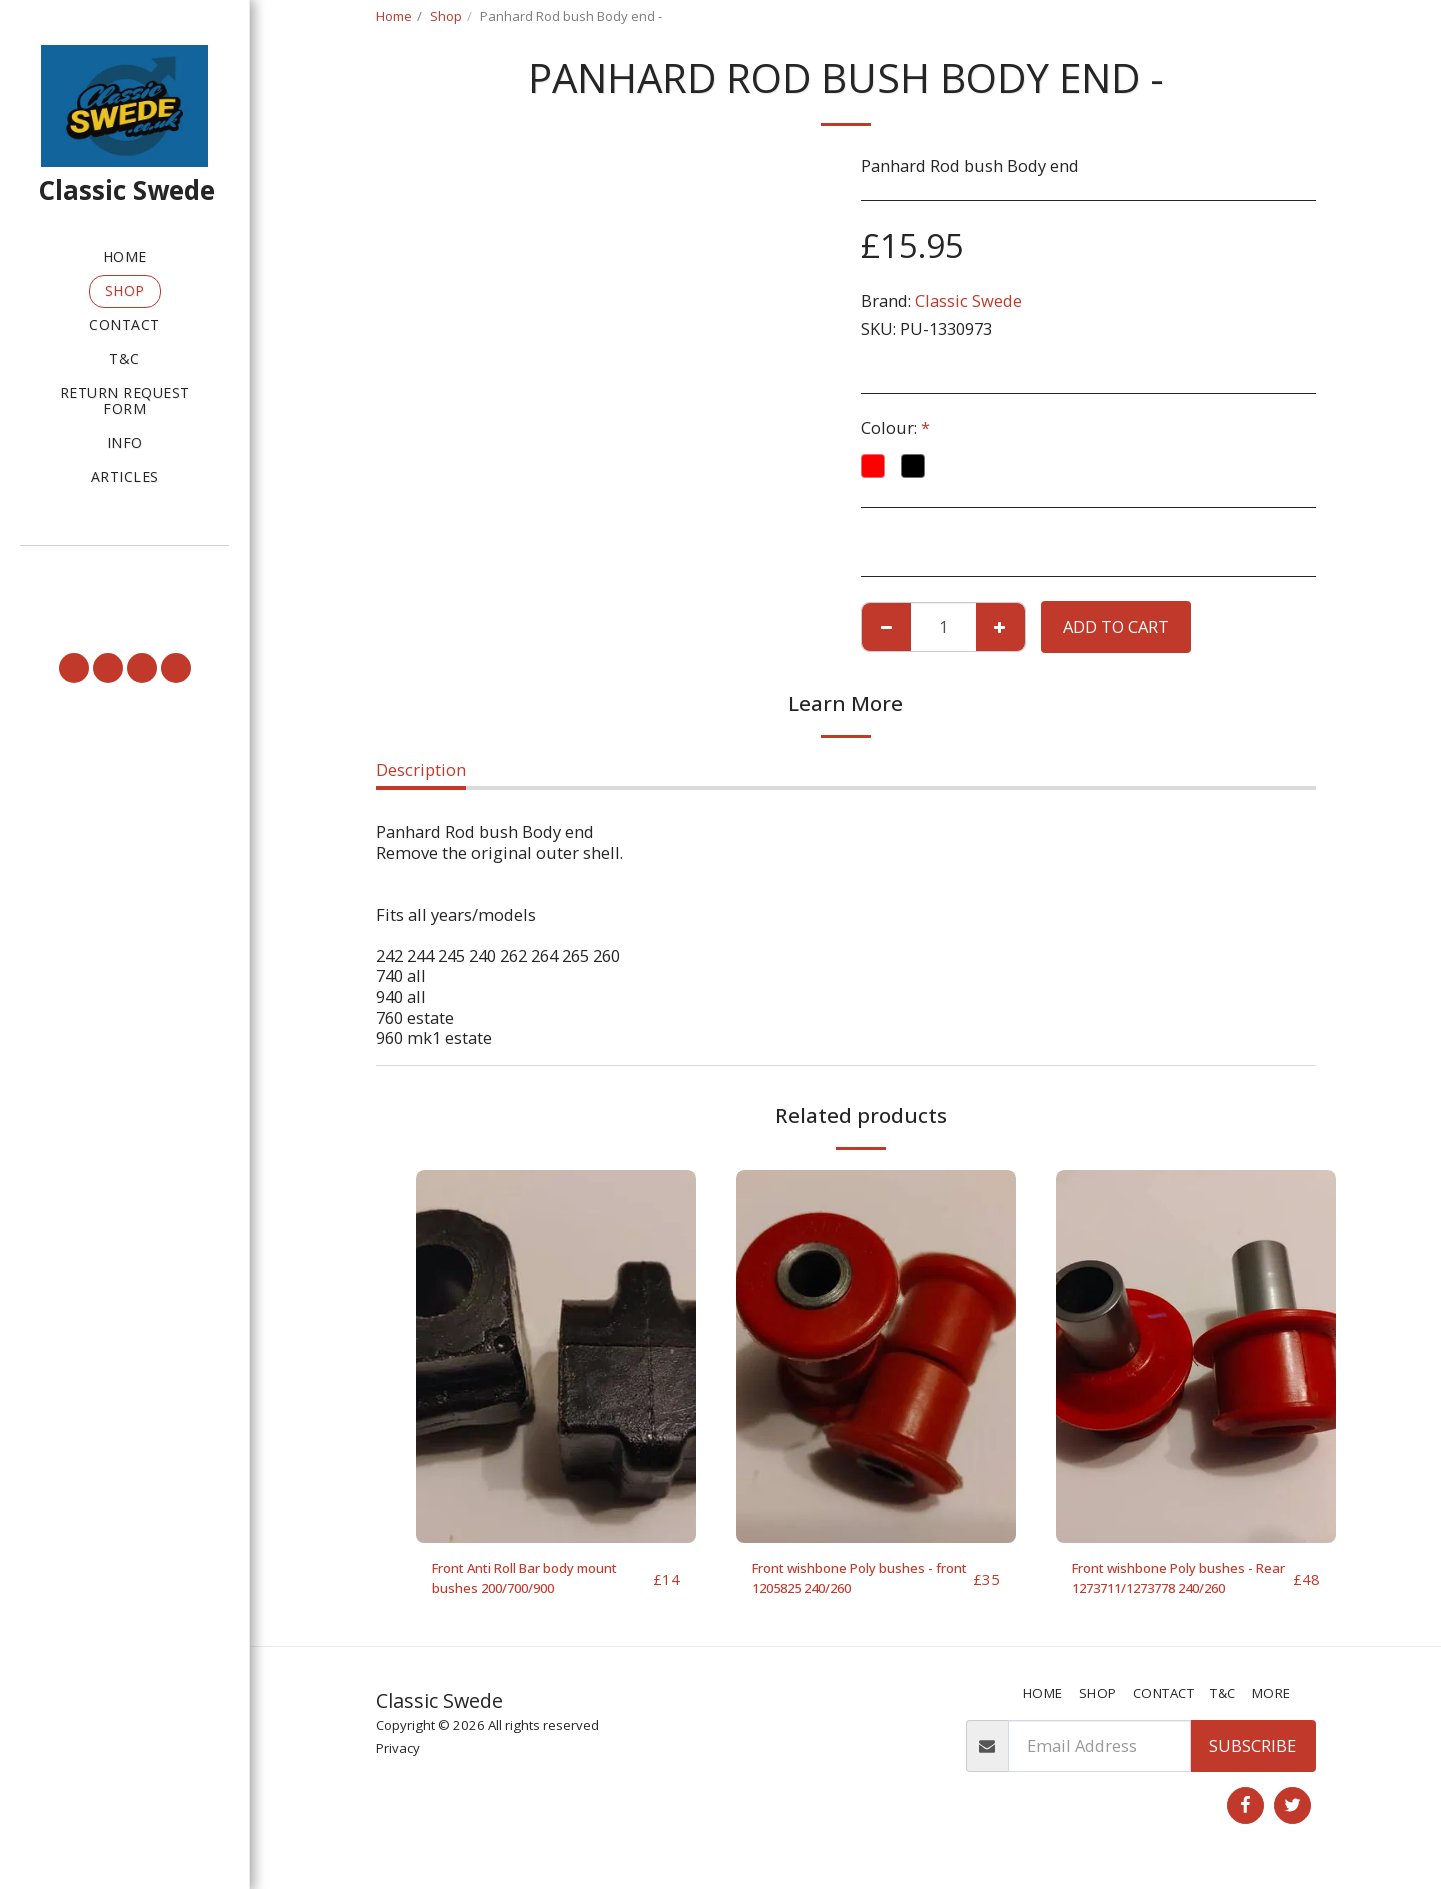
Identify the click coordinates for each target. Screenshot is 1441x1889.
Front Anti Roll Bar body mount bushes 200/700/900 (536, 1583)
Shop (446, 16)
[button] (124, 574)
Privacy (398, 1759)
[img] (556, 1356)
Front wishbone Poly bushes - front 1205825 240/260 (860, 1583)
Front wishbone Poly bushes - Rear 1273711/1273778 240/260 (1180, 1584)
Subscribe (1252, 1755)
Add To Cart (1116, 626)
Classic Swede (968, 300)
